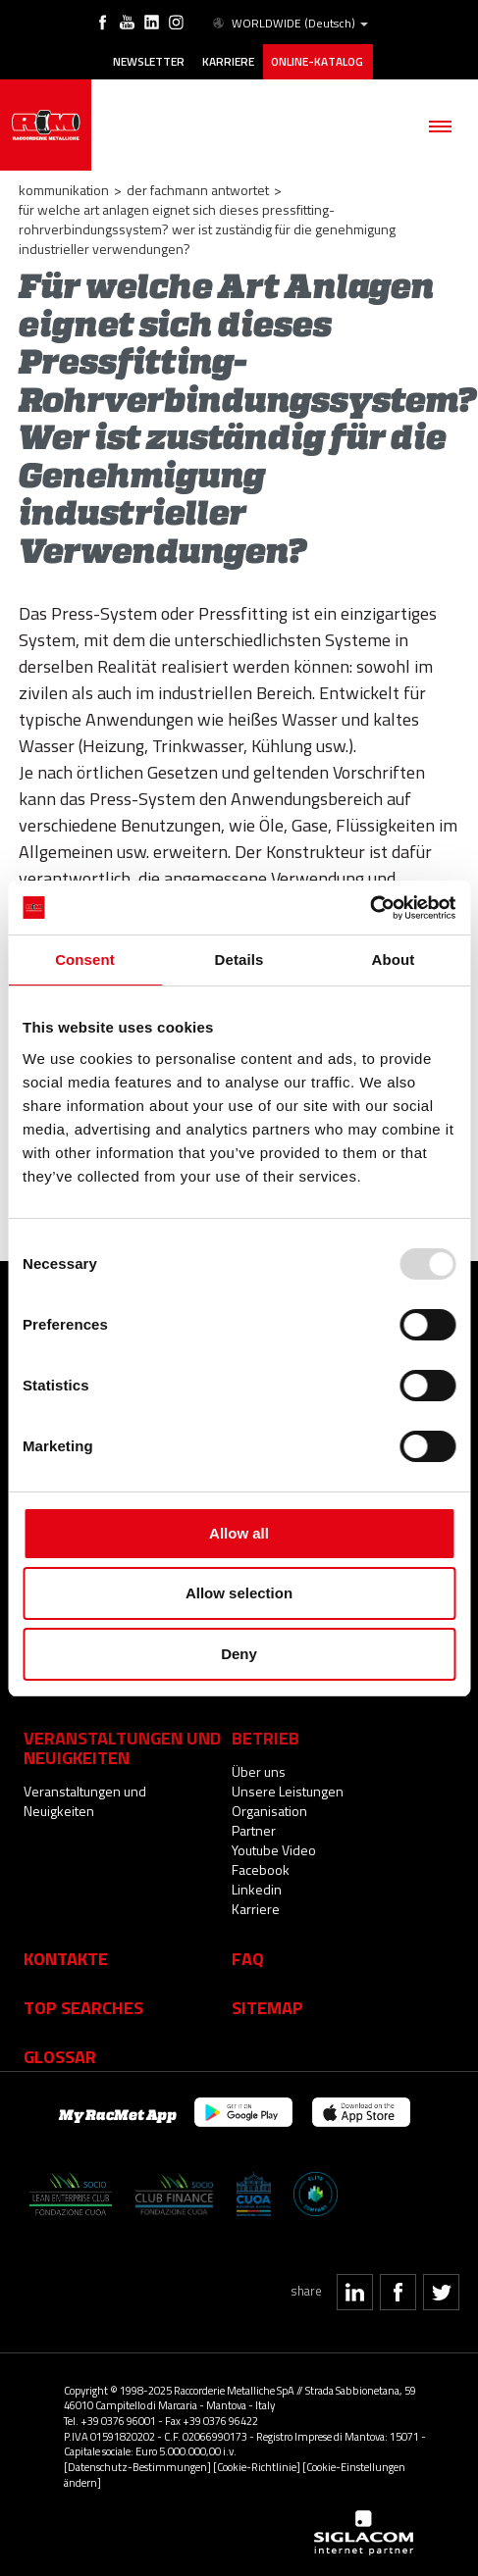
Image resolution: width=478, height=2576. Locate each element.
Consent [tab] (85, 959)
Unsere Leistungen (288, 1791)
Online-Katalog (318, 62)
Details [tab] (239, 959)
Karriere (228, 62)
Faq (248, 1958)
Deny (239, 1653)
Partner (254, 1830)
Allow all (239, 1533)
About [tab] (393, 959)
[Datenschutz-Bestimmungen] (137, 2466)
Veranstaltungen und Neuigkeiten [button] (122, 1747)
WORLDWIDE (289, 23)
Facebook (261, 1869)
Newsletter (149, 62)
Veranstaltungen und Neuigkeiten (85, 1801)
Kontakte (66, 1958)
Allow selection (239, 1593)
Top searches (83, 2007)
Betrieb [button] (265, 1737)
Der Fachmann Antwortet (198, 189)
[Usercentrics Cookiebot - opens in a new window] (369, 908)
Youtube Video (274, 1850)
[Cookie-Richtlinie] (256, 2466)
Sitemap (267, 2007)
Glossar (60, 2056)
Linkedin (257, 1889)
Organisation (269, 1810)
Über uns (259, 1771)
